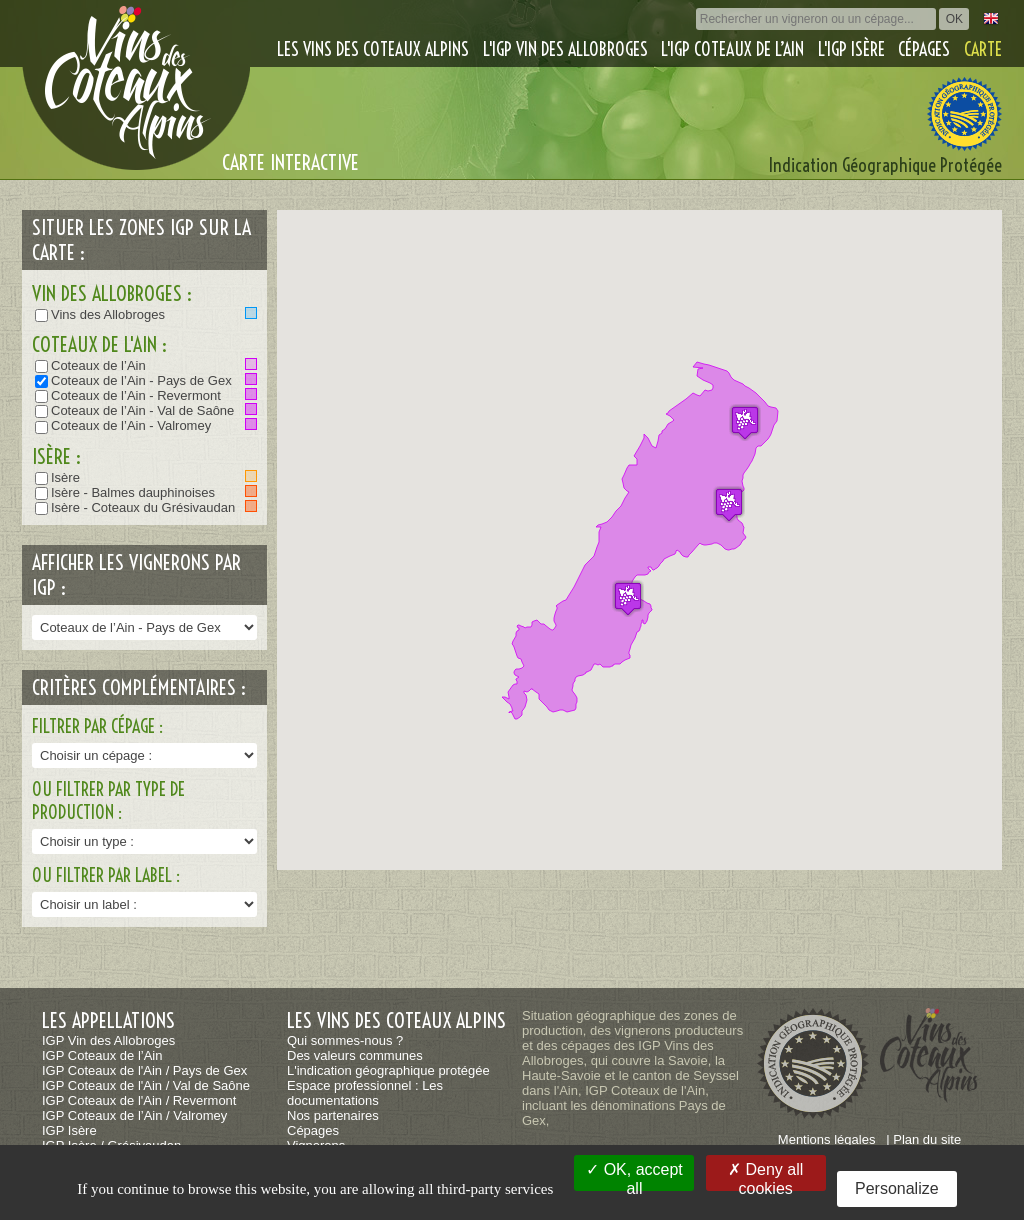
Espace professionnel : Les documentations (365, 1093)
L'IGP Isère (851, 49)
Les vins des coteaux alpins (373, 49)
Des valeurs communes (355, 1055)
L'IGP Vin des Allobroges (565, 49)
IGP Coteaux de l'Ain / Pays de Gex (144, 1070)
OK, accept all (634, 1176)
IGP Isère (69, 1130)
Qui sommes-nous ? (345, 1040)
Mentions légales (827, 1139)
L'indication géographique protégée (388, 1070)
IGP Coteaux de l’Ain (102, 1055)
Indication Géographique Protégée (885, 165)
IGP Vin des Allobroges (108, 1040)
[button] (628, 598)
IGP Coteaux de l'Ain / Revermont (139, 1100)
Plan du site (927, 1139)
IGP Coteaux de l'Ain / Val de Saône (146, 1085)
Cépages (924, 49)
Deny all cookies (765, 1176)
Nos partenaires (333, 1115)
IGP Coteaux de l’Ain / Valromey (134, 1115)
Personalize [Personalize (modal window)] (897, 1188)
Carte (983, 49)
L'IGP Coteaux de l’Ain (732, 49)
